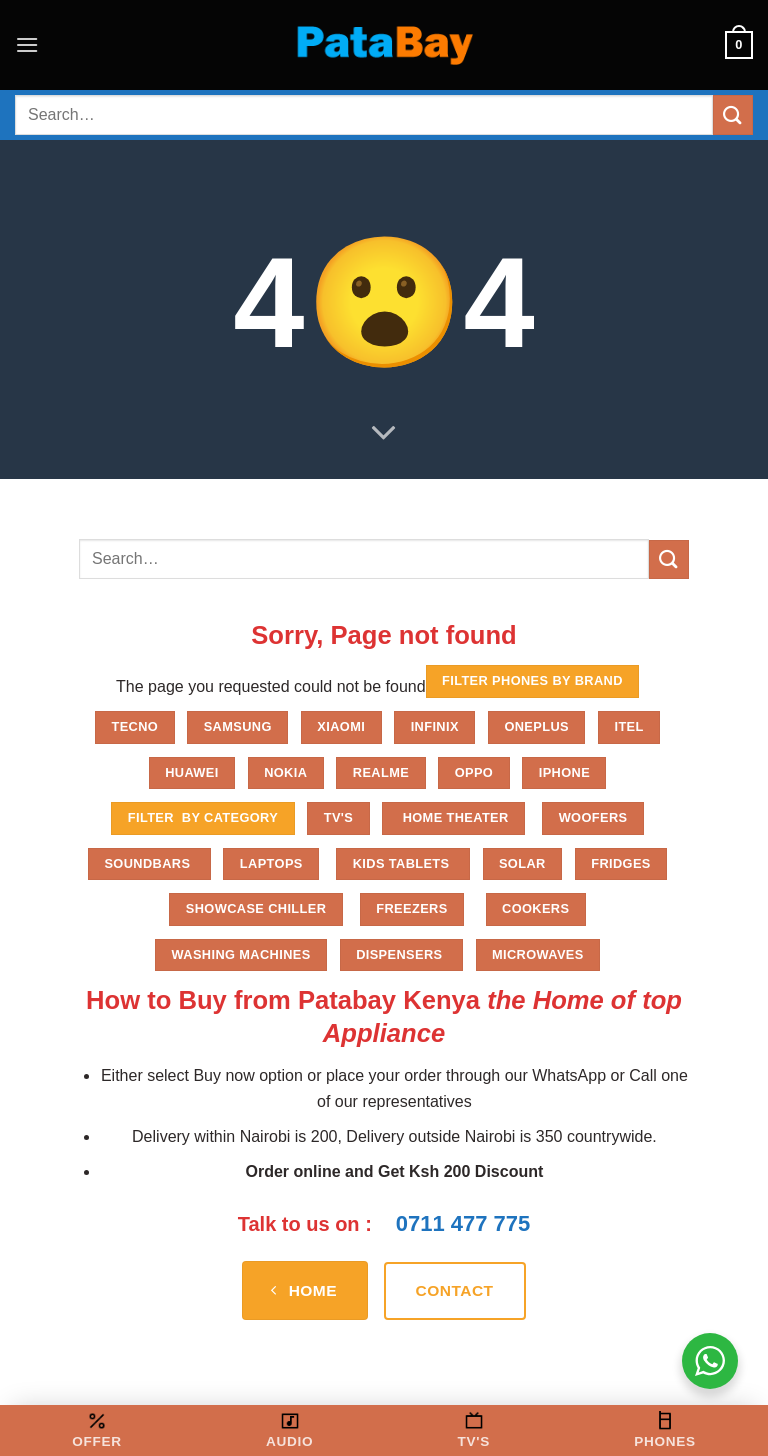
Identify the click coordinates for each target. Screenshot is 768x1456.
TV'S (338, 817)
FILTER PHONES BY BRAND (532, 680)
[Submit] (733, 114)
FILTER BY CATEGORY (203, 817)
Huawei (192, 772)
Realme (381, 772)
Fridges (621, 863)
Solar (522, 863)
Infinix (435, 726)
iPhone (564, 772)
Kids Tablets (403, 863)
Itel (628, 726)
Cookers (535, 908)
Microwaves (538, 954)
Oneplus (536, 726)
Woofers (593, 817)
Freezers (411, 908)
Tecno (134, 726)
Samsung (238, 726)
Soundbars (149, 863)
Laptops (271, 863)
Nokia (285, 772)
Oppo (474, 772)
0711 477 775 (463, 1223)
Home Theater (454, 817)
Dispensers (401, 954)
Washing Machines (241, 954)
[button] (27, 44)
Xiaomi (341, 726)
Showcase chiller (256, 908)
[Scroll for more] (384, 434)
